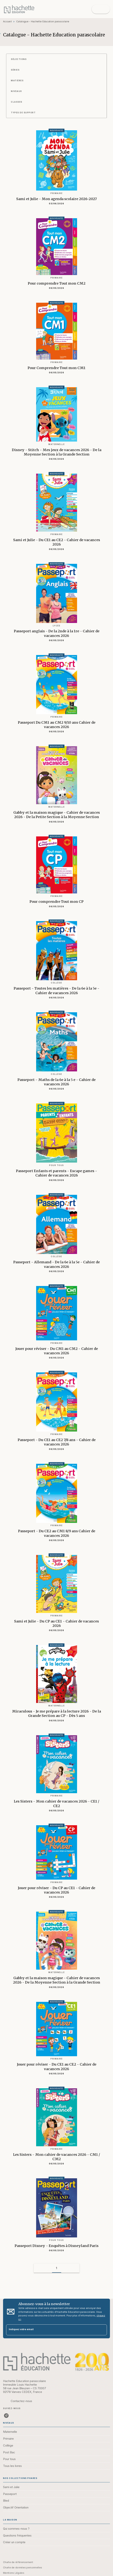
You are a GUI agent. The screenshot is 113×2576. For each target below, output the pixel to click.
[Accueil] (19, 9)
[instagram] (6, 2415)
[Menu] (101, 9)
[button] (21, 59)
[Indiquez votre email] (51, 2329)
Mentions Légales (13, 2572)
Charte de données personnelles (22, 2567)
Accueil (7, 21)
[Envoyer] (102, 2330)
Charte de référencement (18, 2562)
